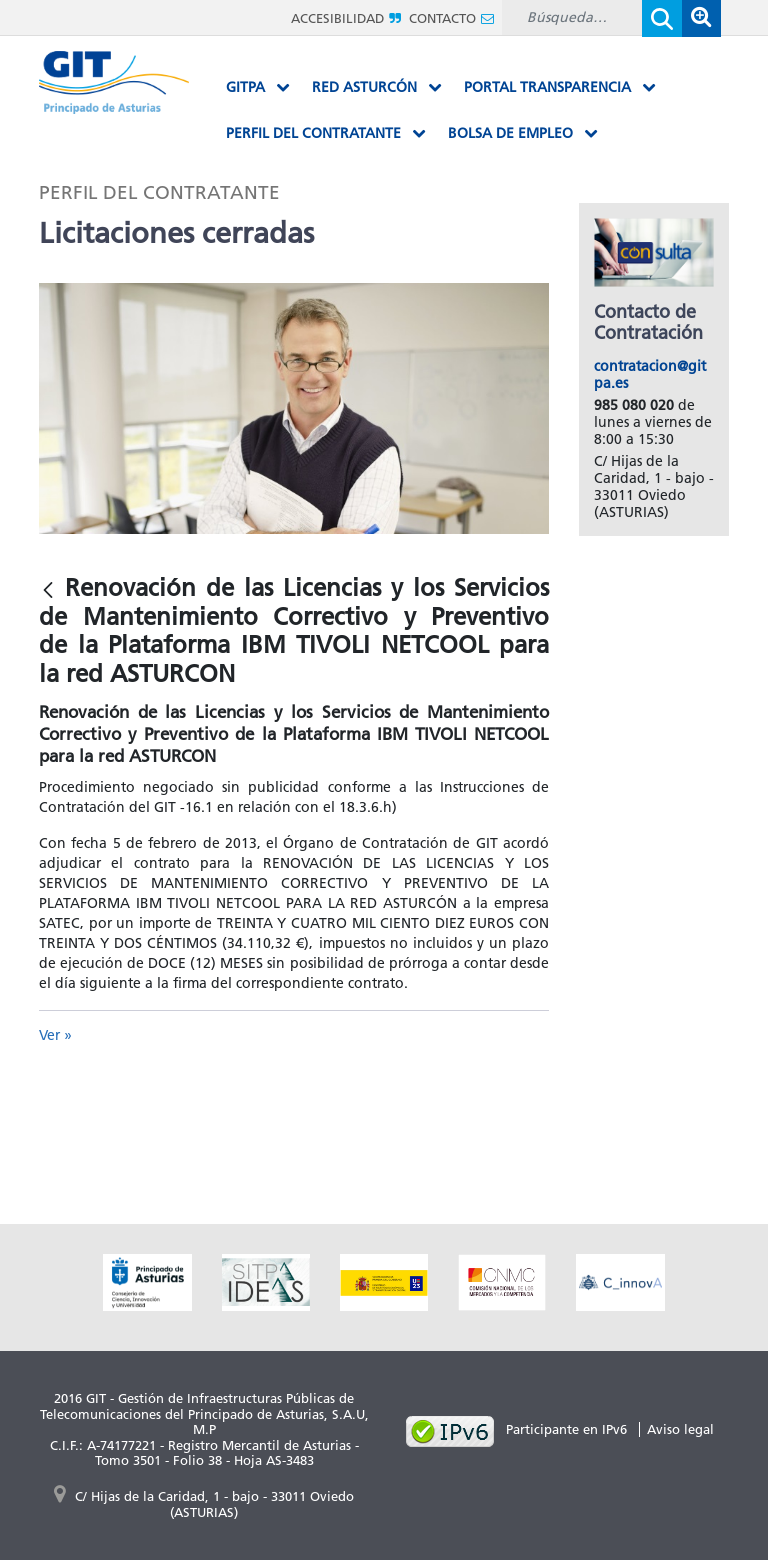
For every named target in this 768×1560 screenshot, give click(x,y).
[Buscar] (572, 17)
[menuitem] (258, 88)
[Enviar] (662, 18)
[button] (701, 18)
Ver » (55, 1035)
